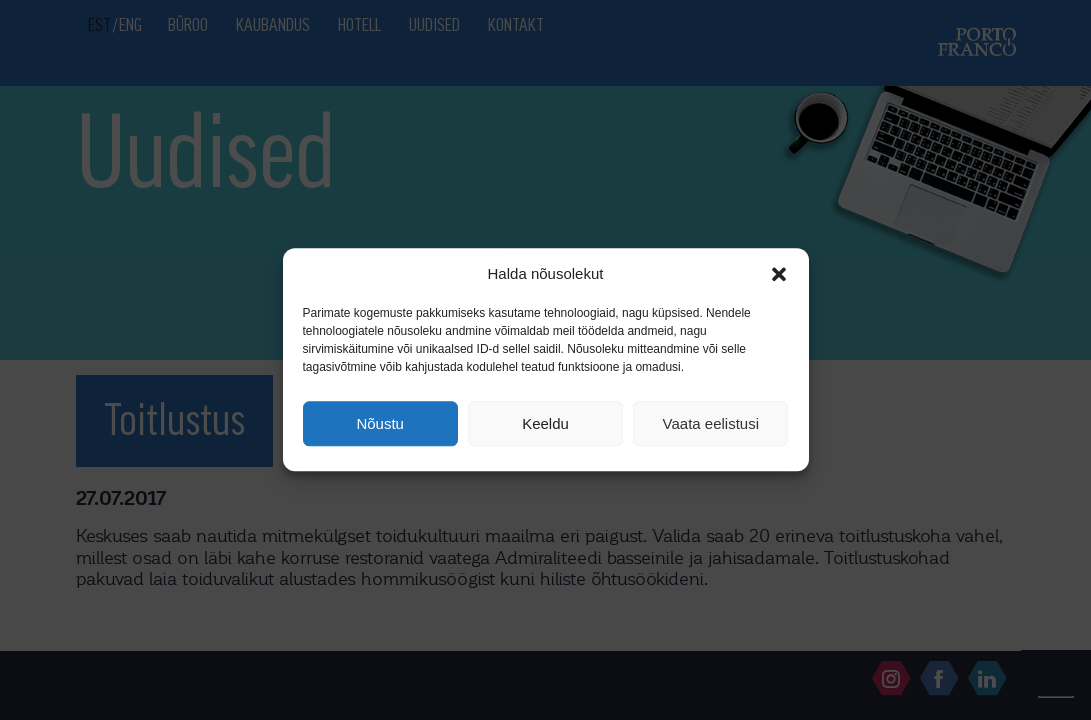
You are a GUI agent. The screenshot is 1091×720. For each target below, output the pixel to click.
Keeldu (545, 423)
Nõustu (380, 423)
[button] (779, 274)
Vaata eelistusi (711, 423)
